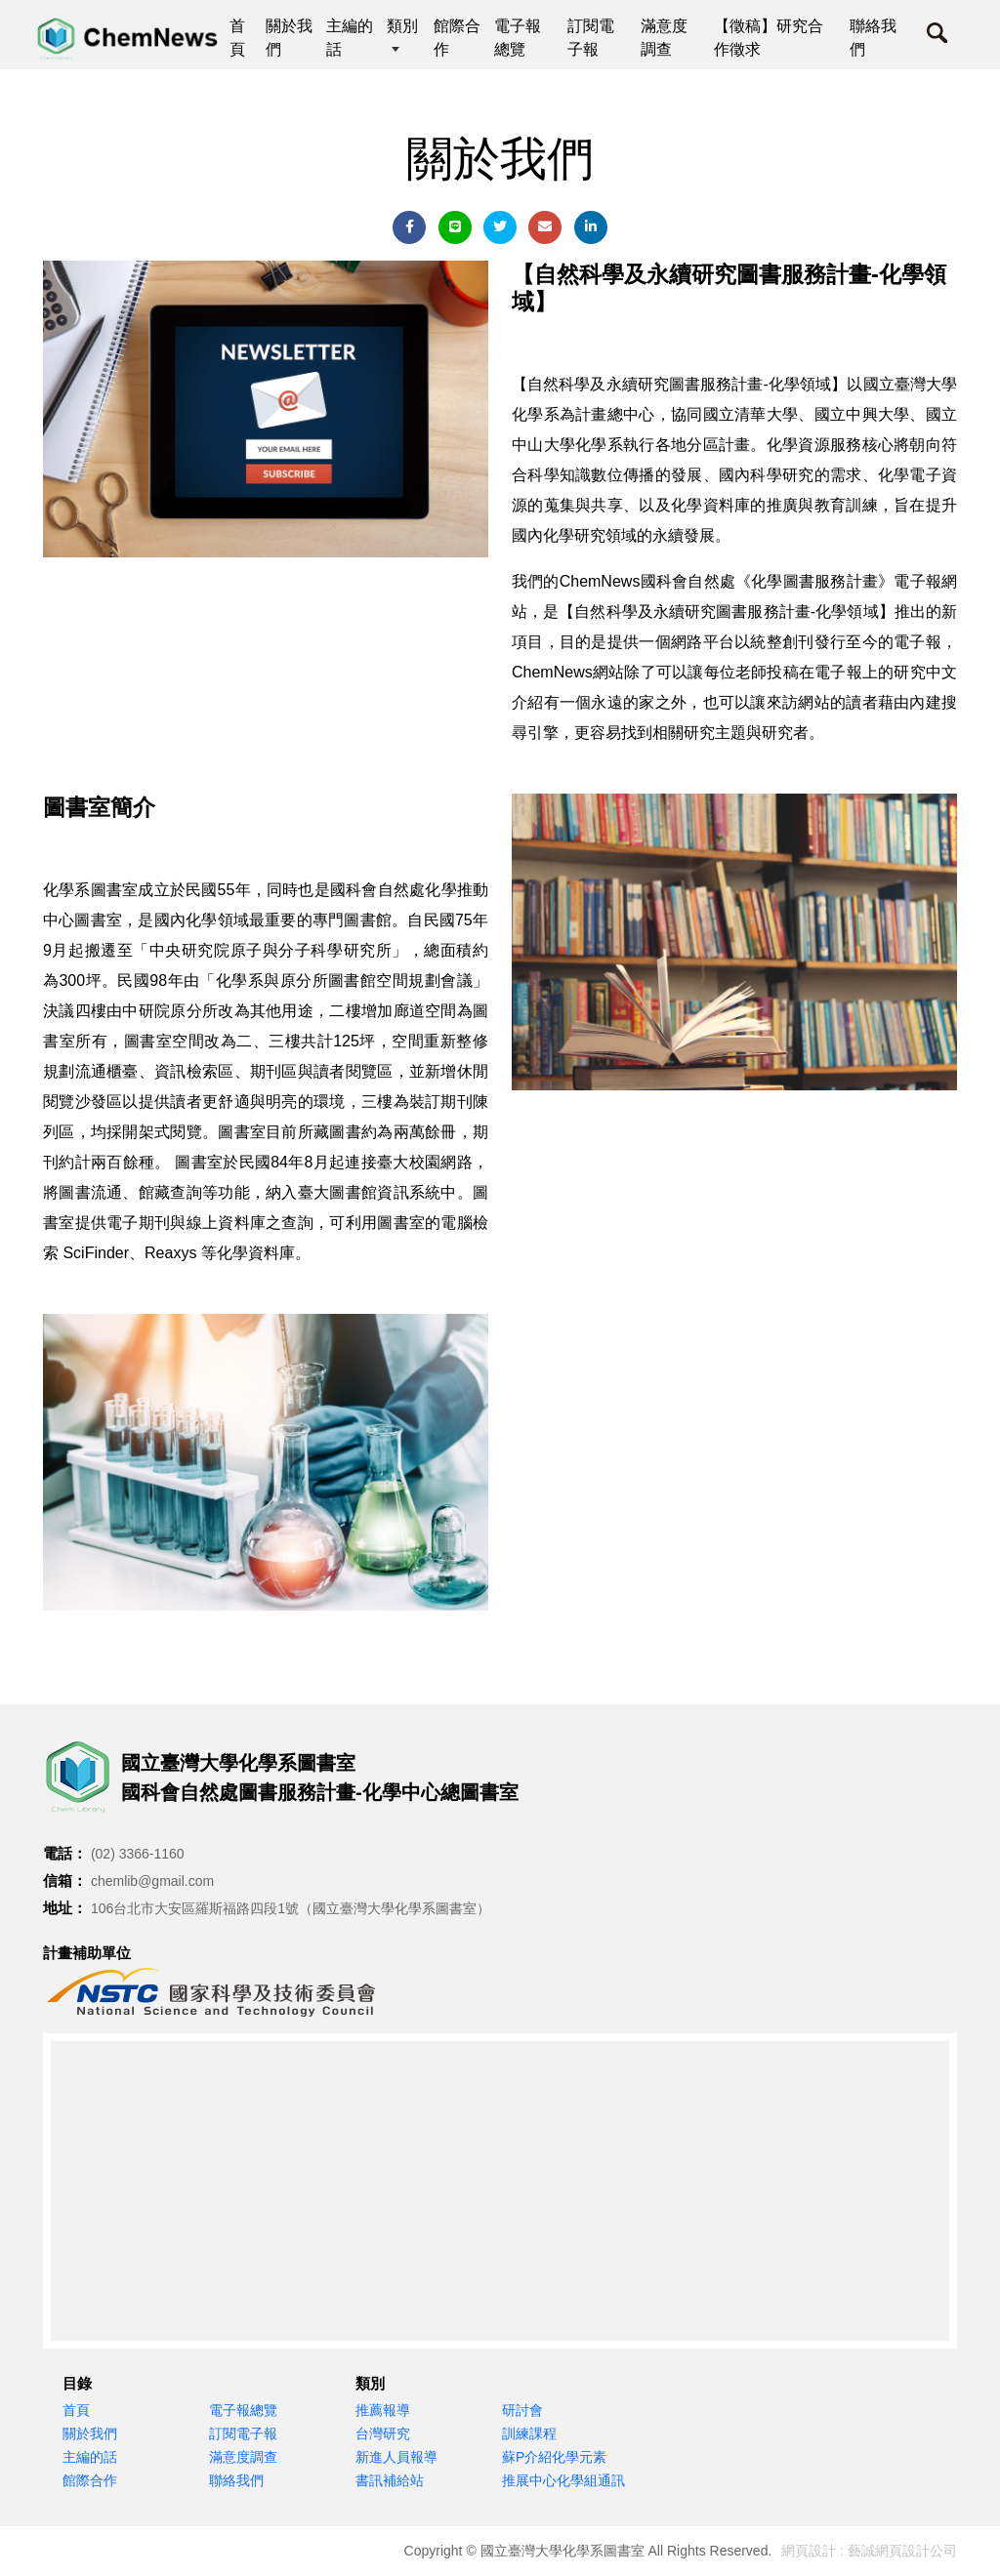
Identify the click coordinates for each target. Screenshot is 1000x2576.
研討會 (522, 2410)
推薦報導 (382, 2410)
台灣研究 (382, 2433)
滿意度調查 (243, 2457)
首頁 (76, 2410)
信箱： (65, 1880)
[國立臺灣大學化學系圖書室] (129, 39)
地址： (65, 1908)
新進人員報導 (396, 2457)
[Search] (937, 37)
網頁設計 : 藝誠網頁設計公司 (869, 2550)
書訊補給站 (389, 2480)
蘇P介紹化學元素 (554, 2457)
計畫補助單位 (87, 1952)
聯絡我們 (236, 2480)
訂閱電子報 (243, 2433)
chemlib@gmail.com (152, 1881)
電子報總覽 (243, 2410)
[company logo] (82, 1777)
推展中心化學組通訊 (563, 2480)
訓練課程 (529, 2433)
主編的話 (89, 2457)
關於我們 (89, 2433)
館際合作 (89, 2480)
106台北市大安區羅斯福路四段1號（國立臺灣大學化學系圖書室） (290, 1908)
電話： (65, 1853)
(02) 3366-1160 (138, 1853)
